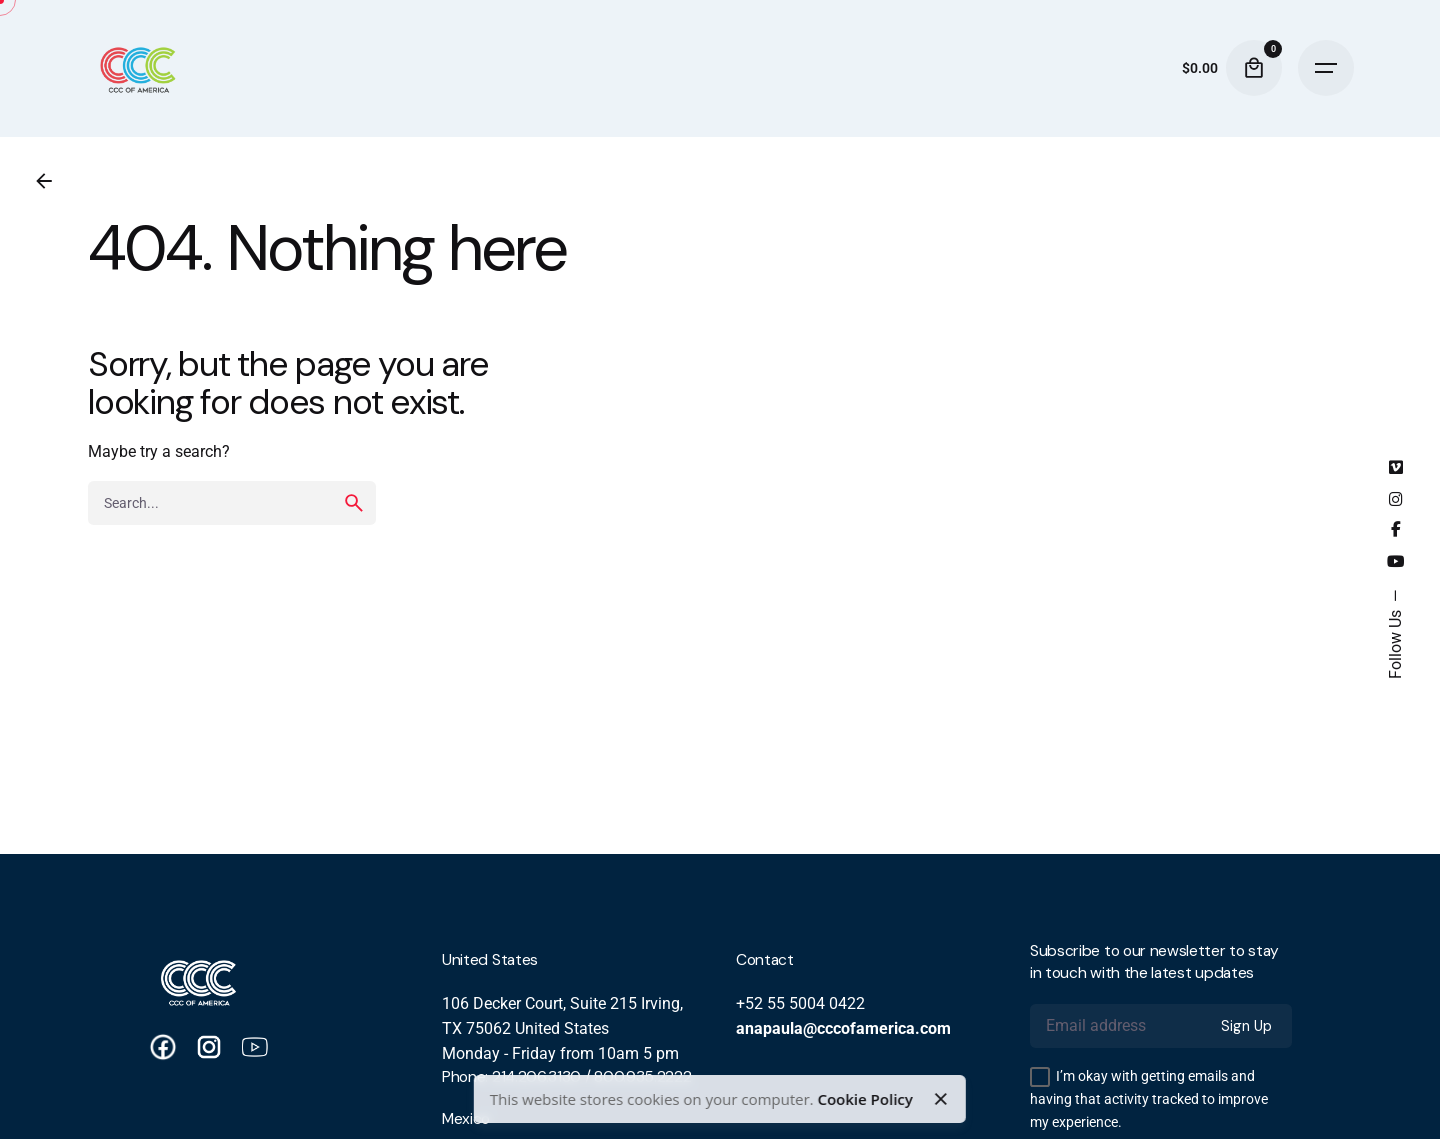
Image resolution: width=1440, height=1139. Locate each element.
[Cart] (1254, 68)
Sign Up (1246, 1026)
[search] (354, 503)
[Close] (941, 1099)
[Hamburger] (1326, 68)
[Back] (44, 181)
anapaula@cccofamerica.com (843, 1029)
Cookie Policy (864, 1099)
